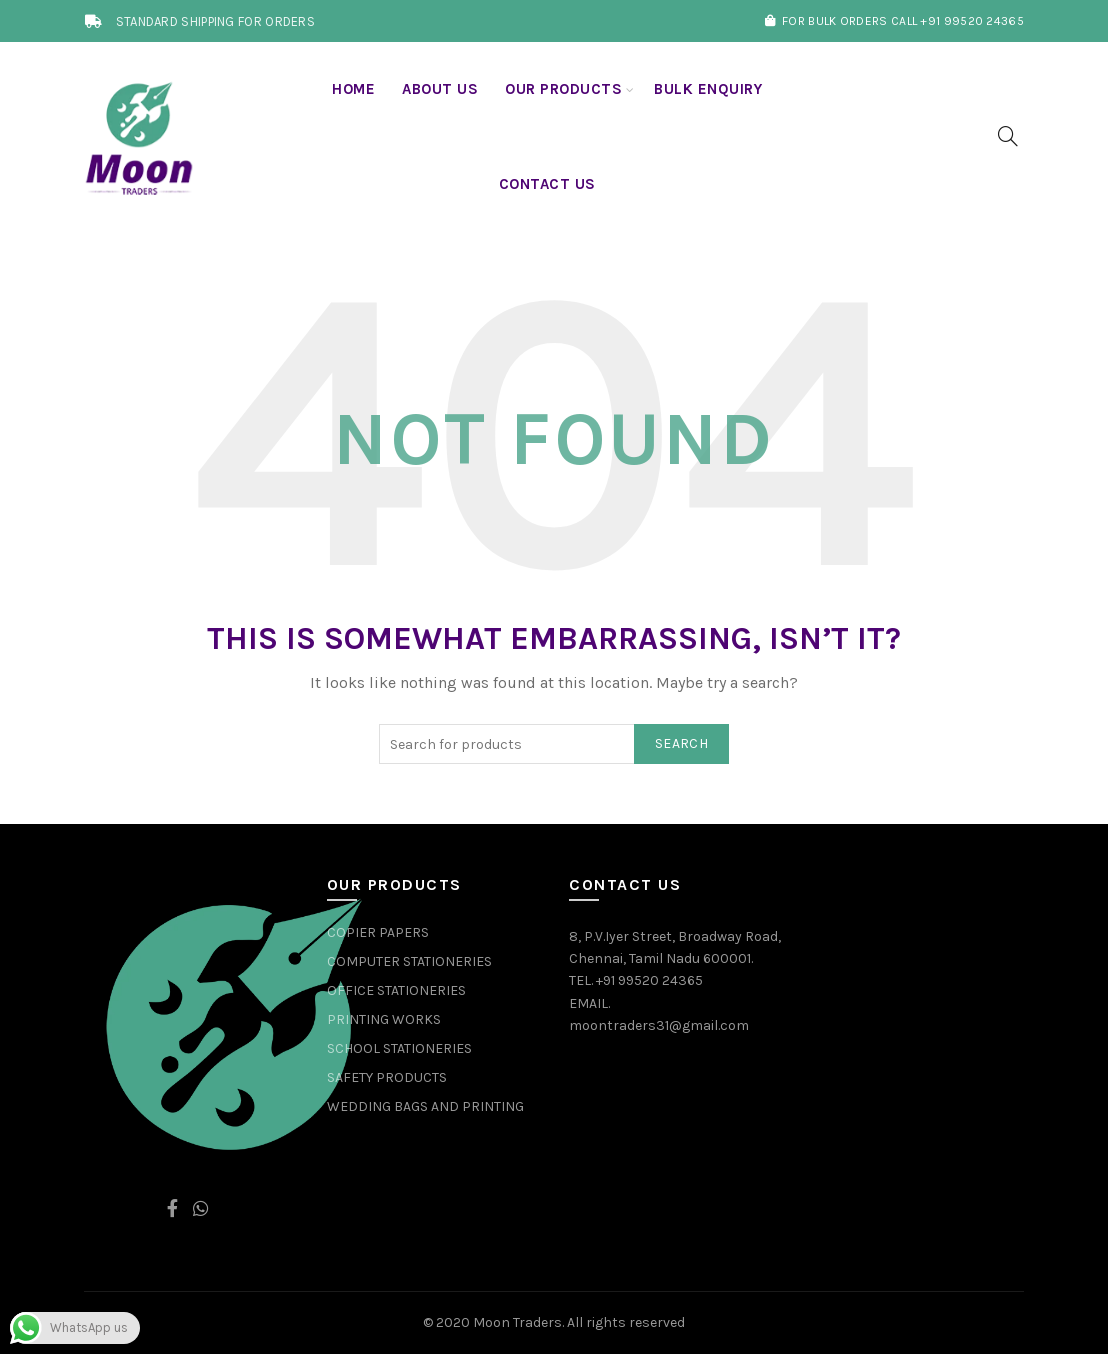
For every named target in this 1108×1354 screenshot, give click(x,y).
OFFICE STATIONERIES (396, 990)
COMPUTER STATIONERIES (409, 961)
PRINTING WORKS (384, 1019)
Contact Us (547, 184)
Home (353, 89)
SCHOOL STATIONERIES (399, 1048)
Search (681, 743)
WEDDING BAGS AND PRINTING (425, 1106)
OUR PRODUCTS (563, 89)
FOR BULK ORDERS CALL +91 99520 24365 (894, 21)
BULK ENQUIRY (708, 89)
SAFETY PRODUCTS (387, 1077)
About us (440, 89)
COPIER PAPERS (378, 932)
